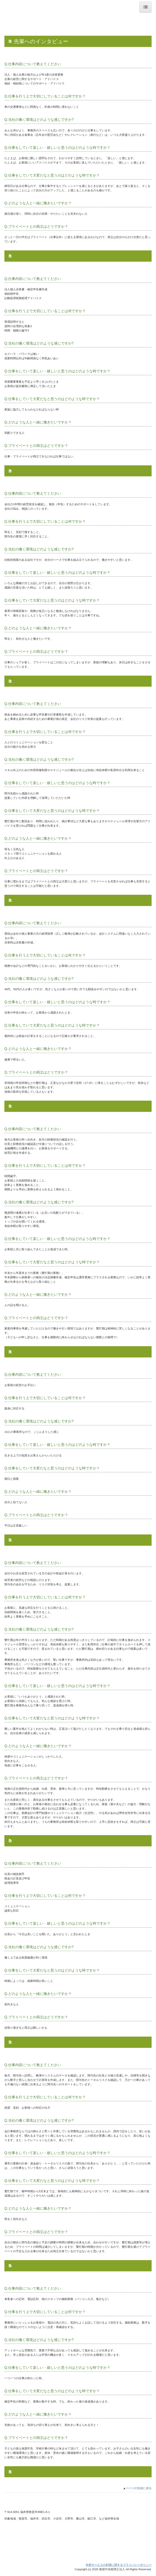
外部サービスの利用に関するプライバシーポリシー (119, 2565)
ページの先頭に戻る (139, 2488)
